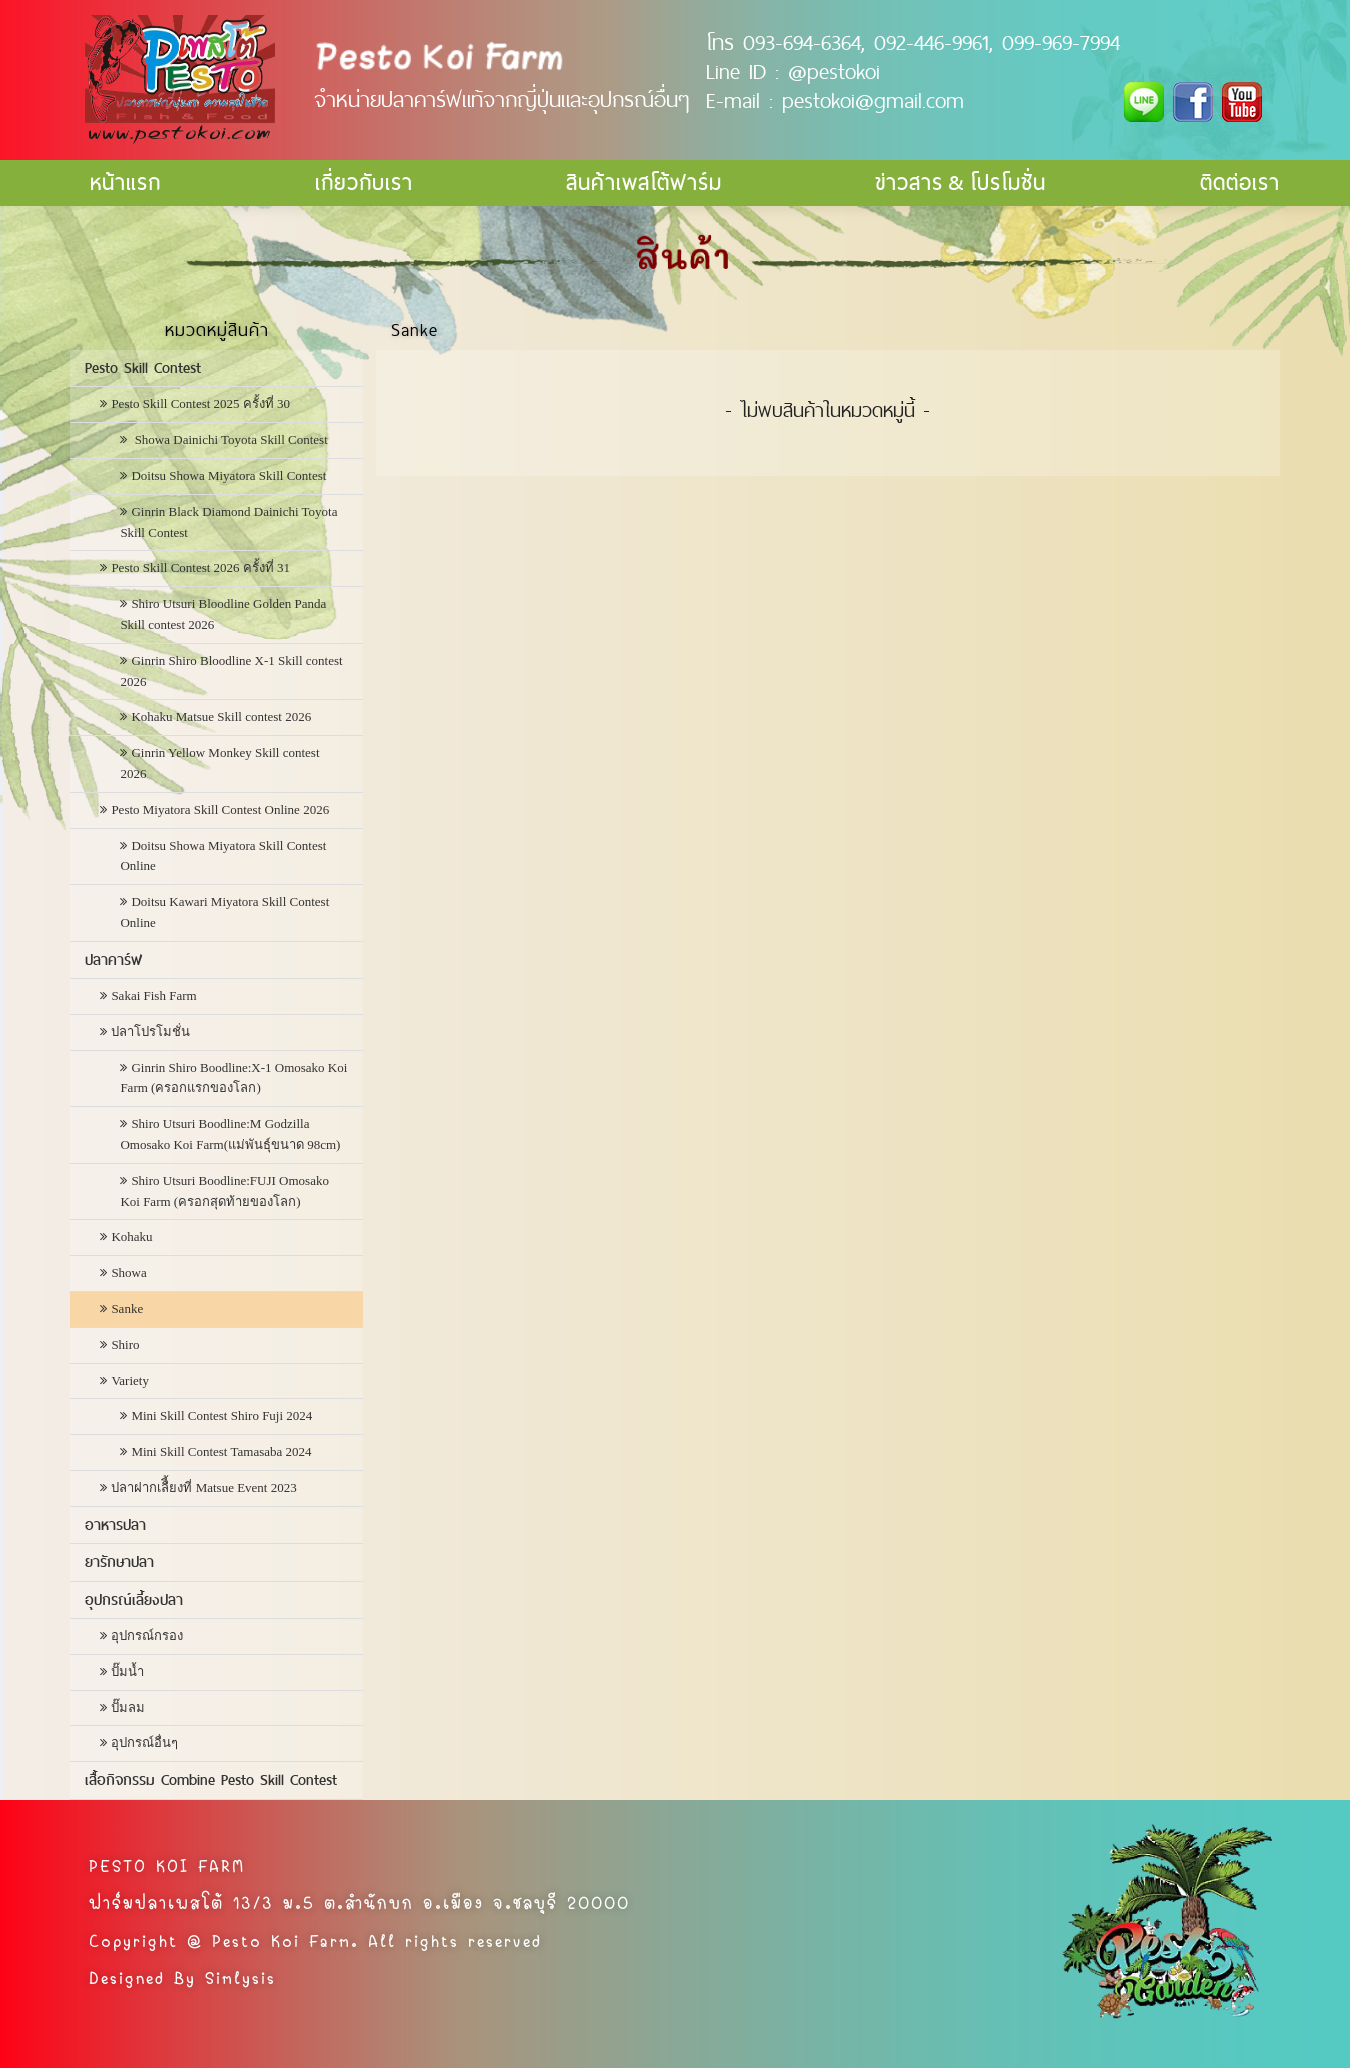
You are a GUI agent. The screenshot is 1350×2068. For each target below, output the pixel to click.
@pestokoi (834, 71)
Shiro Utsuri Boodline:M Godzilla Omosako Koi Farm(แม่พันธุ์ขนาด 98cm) (230, 1134)
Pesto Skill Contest (143, 368)
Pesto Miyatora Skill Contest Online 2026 (220, 809)
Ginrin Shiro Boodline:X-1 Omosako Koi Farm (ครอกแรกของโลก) (233, 1078)
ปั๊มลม (128, 1707)
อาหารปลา (115, 1525)
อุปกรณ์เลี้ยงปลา (134, 1600)
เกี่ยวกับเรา (364, 182)
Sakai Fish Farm (153, 995)
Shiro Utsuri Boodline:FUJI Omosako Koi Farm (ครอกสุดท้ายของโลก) (224, 1191)
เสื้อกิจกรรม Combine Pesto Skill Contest (211, 1780)
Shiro (125, 1344)
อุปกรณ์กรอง (147, 1635)
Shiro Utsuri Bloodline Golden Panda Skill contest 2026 (223, 614)
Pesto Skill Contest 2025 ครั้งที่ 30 (200, 403)
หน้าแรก (125, 182)
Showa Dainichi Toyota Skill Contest (229, 439)
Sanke (127, 1308)
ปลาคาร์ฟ (113, 960)
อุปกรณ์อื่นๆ (144, 1742)
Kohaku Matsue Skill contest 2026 (221, 716)
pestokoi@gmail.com (873, 100)
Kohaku (131, 1236)
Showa (128, 1272)
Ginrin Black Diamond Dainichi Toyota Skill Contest (228, 522)
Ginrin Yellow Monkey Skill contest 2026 (219, 763)
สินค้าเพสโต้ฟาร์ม (644, 182)
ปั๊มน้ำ (127, 1671)
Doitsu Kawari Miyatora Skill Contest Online (224, 912)
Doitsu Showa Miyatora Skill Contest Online (223, 856)
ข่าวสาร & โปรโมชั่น (960, 182)
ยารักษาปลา (119, 1562)
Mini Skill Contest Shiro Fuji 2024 (221, 1415)
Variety (130, 1380)
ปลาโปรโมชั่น (150, 1031)
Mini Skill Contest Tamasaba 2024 (221, 1451)
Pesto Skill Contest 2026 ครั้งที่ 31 (200, 567)
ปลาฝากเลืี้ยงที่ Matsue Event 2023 (203, 1487)
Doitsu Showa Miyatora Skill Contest (228, 475)
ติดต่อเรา (1240, 182)
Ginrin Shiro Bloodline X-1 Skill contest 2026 (231, 671)
